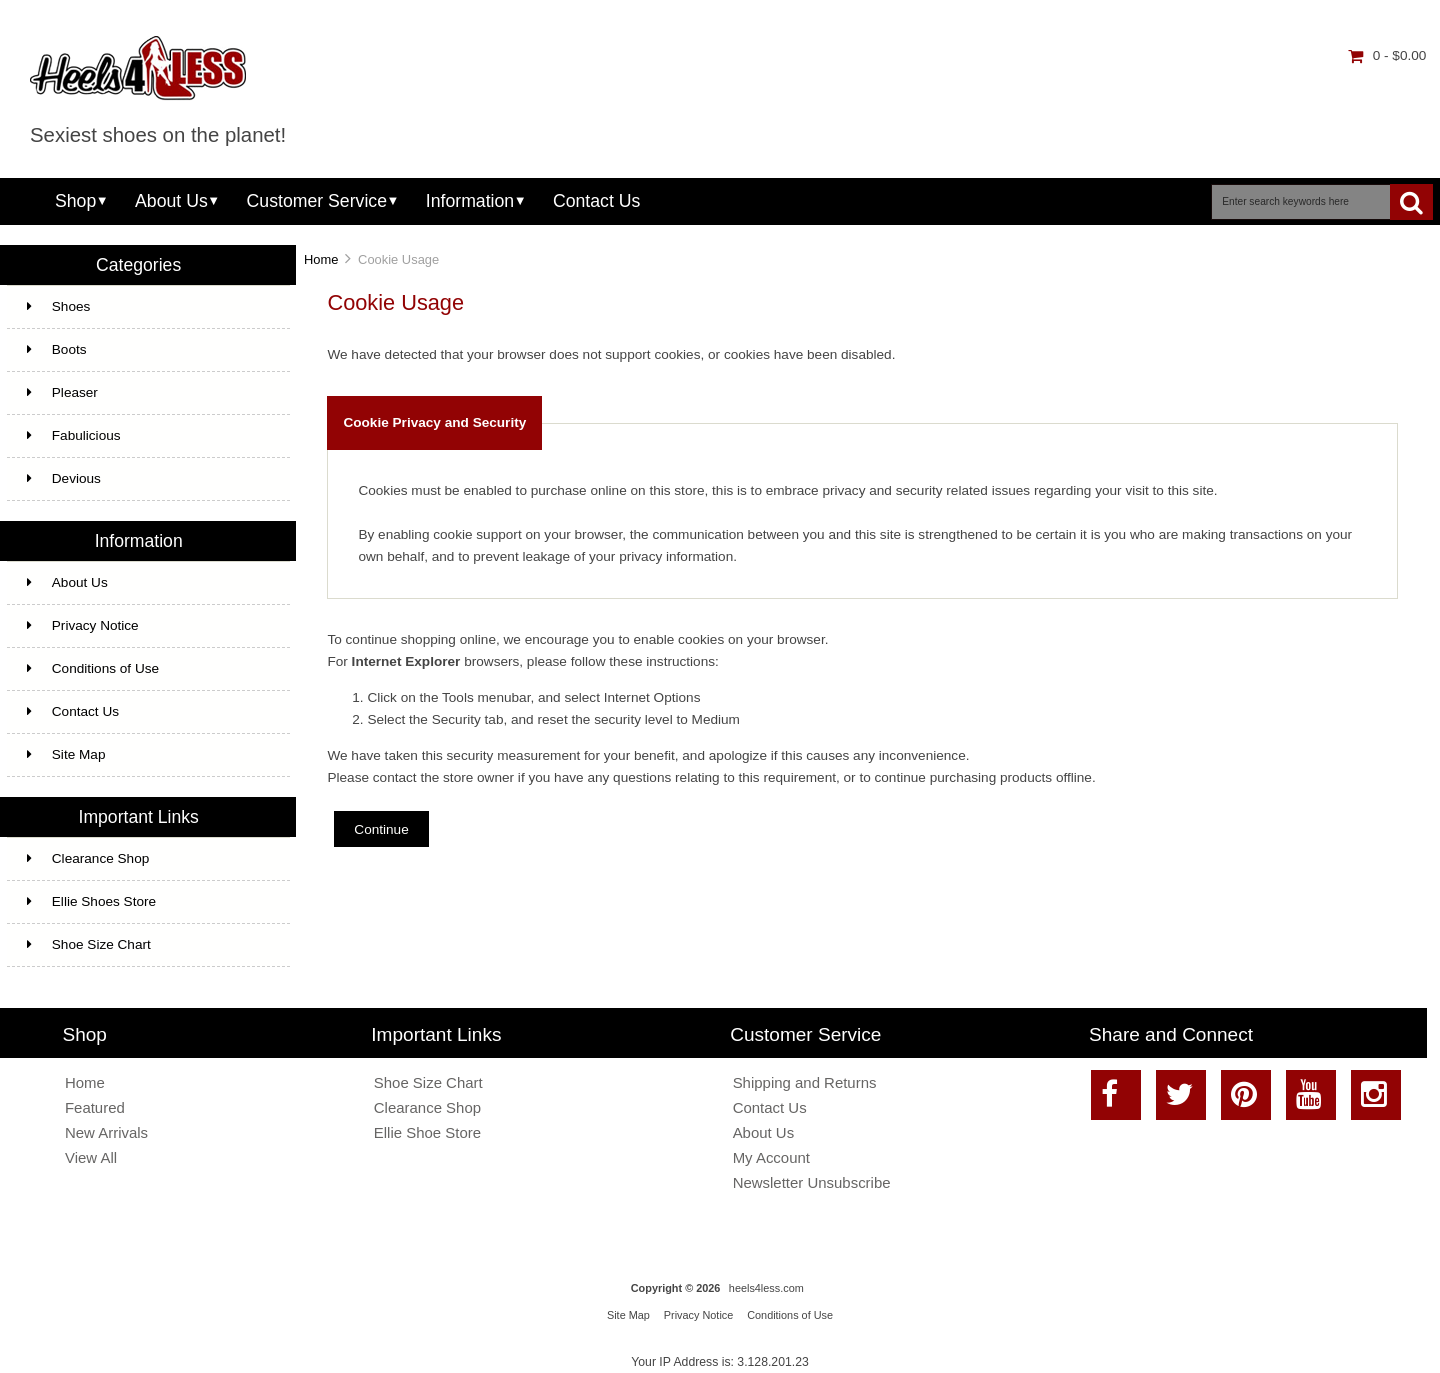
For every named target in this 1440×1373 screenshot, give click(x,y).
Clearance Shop (88, 858)
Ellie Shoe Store (427, 1132)
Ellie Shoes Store (91, 901)
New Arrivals (106, 1132)
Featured (95, 1107)
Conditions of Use (93, 668)
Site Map (66, 754)
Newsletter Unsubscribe (812, 1182)
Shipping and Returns (805, 1082)
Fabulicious (74, 435)
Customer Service (317, 201)
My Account (771, 1157)
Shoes (59, 306)
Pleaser (62, 392)
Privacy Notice (83, 625)
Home (321, 259)
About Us (171, 201)
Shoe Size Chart (89, 944)
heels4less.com (766, 1288)
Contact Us (596, 201)
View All (91, 1157)
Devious (64, 478)
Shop (75, 201)
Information (470, 201)
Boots (57, 349)
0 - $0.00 (1387, 55)
